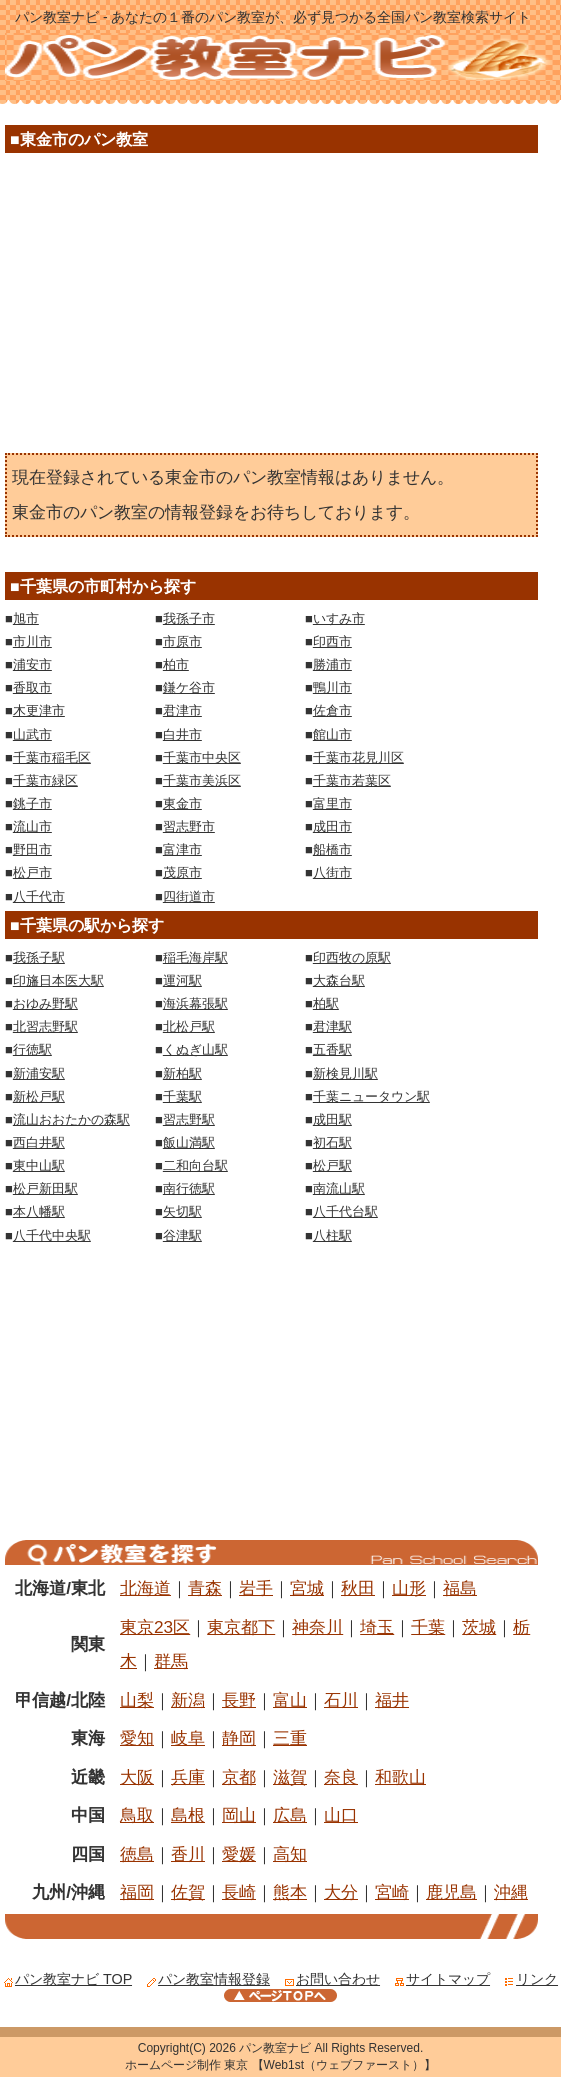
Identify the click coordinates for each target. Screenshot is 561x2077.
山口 (341, 1815)
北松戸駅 (189, 1026)
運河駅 (182, 980)
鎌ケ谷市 (189, 687)
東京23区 (155, 1627)
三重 (290, 1738)
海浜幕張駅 (195, 1003)
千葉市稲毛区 (52, 757)
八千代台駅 (345, 1211)
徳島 (137, 1854)
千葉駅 (182, 1096)
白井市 (182, 734)
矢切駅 (182, 1211)
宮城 (307, 1588)
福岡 (137, 1892)
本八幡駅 (39, 1211)
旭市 (26, 618)
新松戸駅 (39, 1096)
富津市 (182, 849)
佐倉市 (332, 710)
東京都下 (241, 1627)
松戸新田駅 (45, 1188)
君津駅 (332, 1026)
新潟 (188, 1700)
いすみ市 (339, 618)
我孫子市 (189, 618)
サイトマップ (442, 1979)
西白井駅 (39, 1142)
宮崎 (392, 1892)
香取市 (32, 687)
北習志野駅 (45, 1026)
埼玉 (377, 1627)
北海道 (145, 1588)
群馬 (171, 1661)
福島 (460, 1588)
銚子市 (32, 803)
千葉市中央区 (202, 757)
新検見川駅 (345, 1073)
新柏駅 (182, 1073)
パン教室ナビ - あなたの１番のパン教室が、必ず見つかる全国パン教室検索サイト (273, 17)
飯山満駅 (189, 1142)
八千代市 (39, 896)
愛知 (137, 1738)
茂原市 (182, 872)
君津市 (182, 710)
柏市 (176, 664)
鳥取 (137, 1815)
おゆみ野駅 (45, 1003)
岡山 (239, 1815)
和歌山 (400, 1777)
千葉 (428, 1627)
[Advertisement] (271, 308)
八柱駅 (332, 1235)
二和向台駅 (195, 1165)
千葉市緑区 (45, 780)
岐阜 (188, 1738)
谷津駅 (182, 1235)
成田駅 (332, 1119)
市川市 (32, 641)
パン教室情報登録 (208, 1979)
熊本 (290, 1892)
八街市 (332, 872)
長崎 (239, 1892)
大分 (341, 1892)
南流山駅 (339, 1188)
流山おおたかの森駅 (71, 1119)
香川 (188, 1854)
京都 (239, 1777)
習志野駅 (189, 1119)
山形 (409, 1588)
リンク (531, 1979)
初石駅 (332, 1142)
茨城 (479, 1627)
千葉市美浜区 (202, 780)
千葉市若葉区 (352, 780)
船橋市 (332, 849)
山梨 (137, 1700)
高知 (290, 1854)
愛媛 (239, 1854)
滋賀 (290, 1777)
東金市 (182, 803)
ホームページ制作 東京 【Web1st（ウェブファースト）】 (280, 2065)
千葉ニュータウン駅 (371, 1096)
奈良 (341, 1777)
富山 (290, 1700)
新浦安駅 (39, 1073)
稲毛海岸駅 (195, 957)
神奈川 (317, 1627)
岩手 (256, 1588)
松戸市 (32, 872)
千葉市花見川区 (358, 757)
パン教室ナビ (275, 2048)
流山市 (32, 826)
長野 (239, 1700)
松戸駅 (332, 1165)
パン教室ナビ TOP (67, 1979)
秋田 (358, 1588)
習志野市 (189, 826)
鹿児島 (451, 1892)
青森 (205, 1588)
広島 (290, 1815)
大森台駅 (339, 980)
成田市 (332, 826)
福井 (392, 1700)
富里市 (332, 803)
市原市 (182, 641)
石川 (341, 1700)
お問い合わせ (332, 1979)
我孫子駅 (39, 957)
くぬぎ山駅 (195, 1049)
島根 (188, 1815)
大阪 (137, 1777)
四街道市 (189, 896)
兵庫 (188, 1777)
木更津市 (39, 710)
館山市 (332, 734)
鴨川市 (332, 687)
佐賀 (188, 1892)
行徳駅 (32, 1049)
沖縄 (511, 1892)
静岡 (239, 1738)
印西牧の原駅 (352, 957)
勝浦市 (332, 664)
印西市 (332, 641)
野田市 (32, 849)
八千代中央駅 (52, 1235)
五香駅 (332, 1049)
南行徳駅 (189, 1188)
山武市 (32, 734)
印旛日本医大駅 (58, 980)
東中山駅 (39, 1165)
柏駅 (326, 1003)
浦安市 (32, 664)
